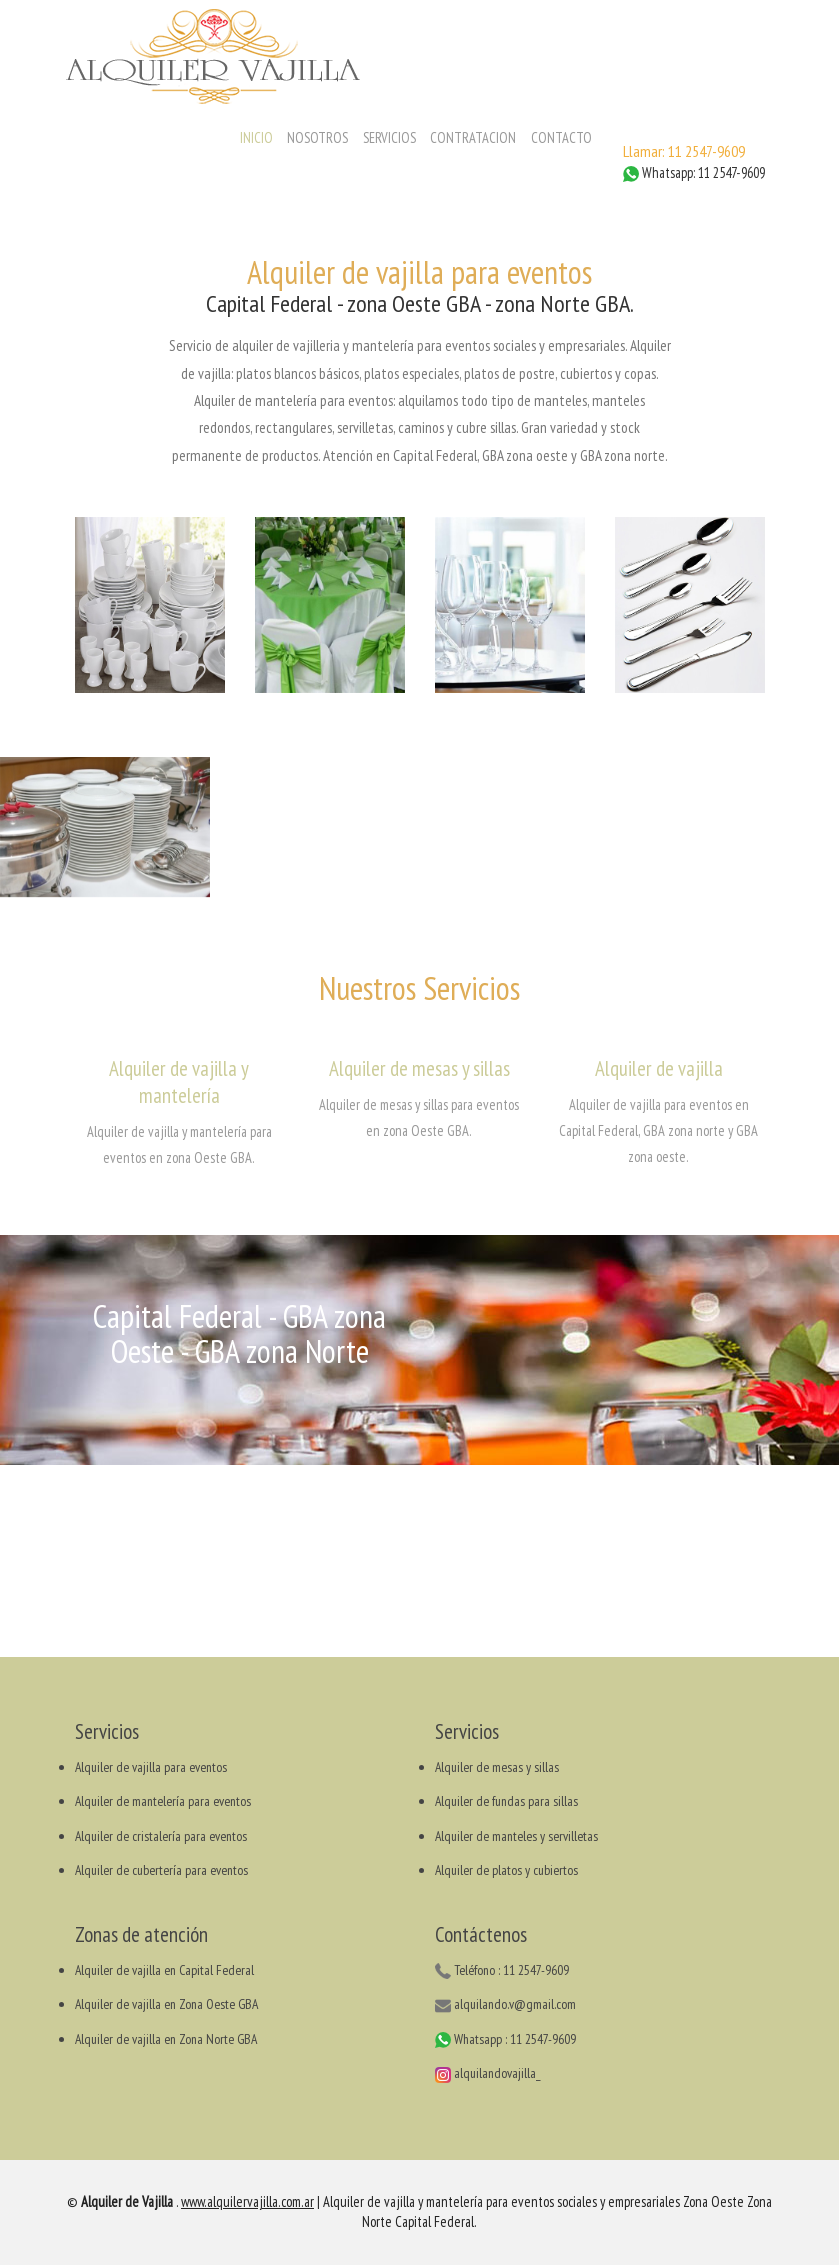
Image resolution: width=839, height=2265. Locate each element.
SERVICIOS (389, 137)
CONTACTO (561, 137)
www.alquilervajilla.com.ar (247, 2201)
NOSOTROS (317, 137)
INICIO (256, 137)
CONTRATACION (473, 137)
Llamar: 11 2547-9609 (684, 151)
